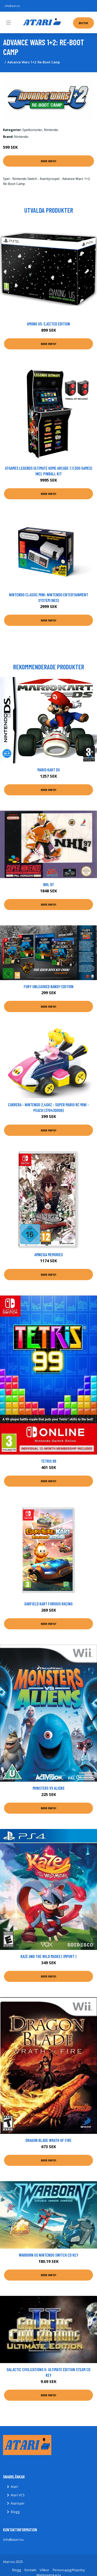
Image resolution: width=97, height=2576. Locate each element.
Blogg (15, 2512)
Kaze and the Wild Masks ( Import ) (48, 1956)
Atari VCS (18, 2495)
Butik (83, 23)
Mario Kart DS (48, 769)
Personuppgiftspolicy (69, 2570)
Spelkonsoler (32, 130)
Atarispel (17, 2503)
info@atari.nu (12, 6)
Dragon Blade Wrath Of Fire (48, 2140)
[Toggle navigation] (8, 22)
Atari (14, 2486)
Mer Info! (48, 161)
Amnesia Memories (48, 1254)
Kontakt (30, 2570)
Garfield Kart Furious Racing (48, 1603)
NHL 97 (48, 884)
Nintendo (51, 130)
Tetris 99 (48, 1460)
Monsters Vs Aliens (48, 1788)
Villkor (44, 2570)
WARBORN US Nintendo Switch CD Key (48, 2254)
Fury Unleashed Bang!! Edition (48, 986)
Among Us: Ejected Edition (48, 323)
